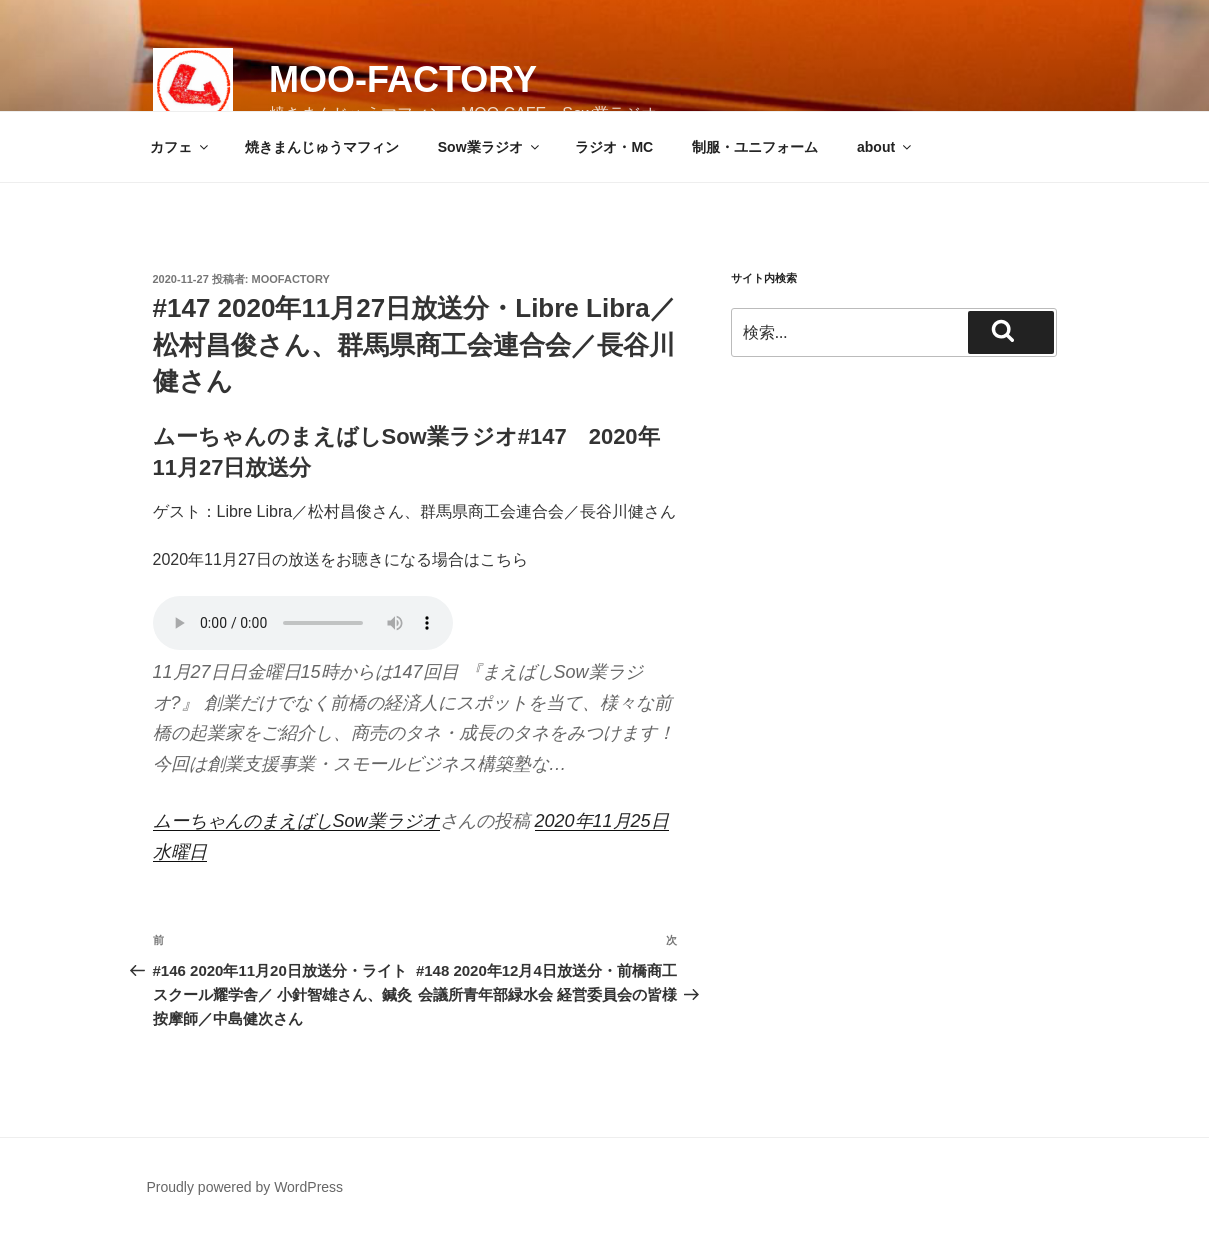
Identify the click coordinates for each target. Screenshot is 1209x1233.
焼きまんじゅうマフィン (322, 147)
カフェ (180, 147)
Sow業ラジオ (490, 147)
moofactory (291, 279)
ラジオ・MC (614, 147)
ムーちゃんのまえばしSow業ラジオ (296, 821)
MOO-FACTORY (403, 79)
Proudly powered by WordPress (245, 1187)
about (885, 147)
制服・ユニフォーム (755, 147)
